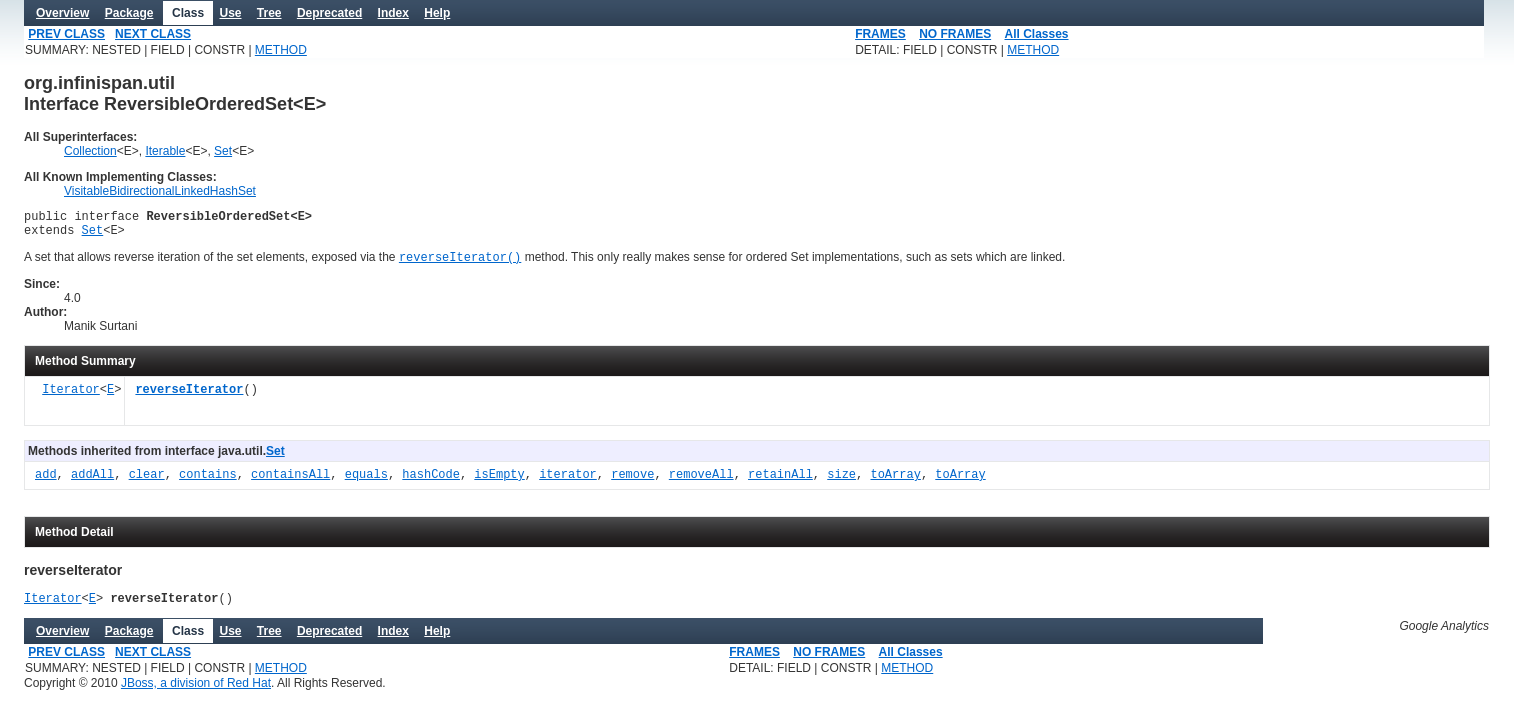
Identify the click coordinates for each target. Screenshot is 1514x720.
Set (223, 151)
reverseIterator (189, 398)
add (46, 483)
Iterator (71, 398)
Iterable (165, 151)
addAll (92, 483)
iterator (568, 483)
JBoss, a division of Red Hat (196, 694)
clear (147, 483)
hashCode (431, 483)
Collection (90, 151)
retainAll (780, 483)
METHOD (281, 50)
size (841, 483)
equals (366, 483)
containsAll (290, 483)
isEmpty (499, 483)
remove (632, 483)
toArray (895, 483)
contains (208, 483)
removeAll (701, 483)
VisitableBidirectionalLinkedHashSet (160, 191)
